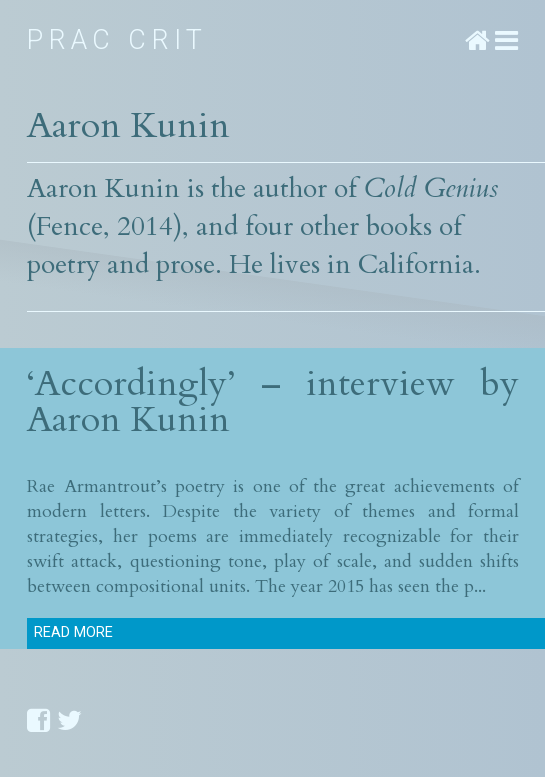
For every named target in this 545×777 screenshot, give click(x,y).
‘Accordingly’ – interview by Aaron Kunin (273, 401)
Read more (73, 632)
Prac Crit (117, 40)
